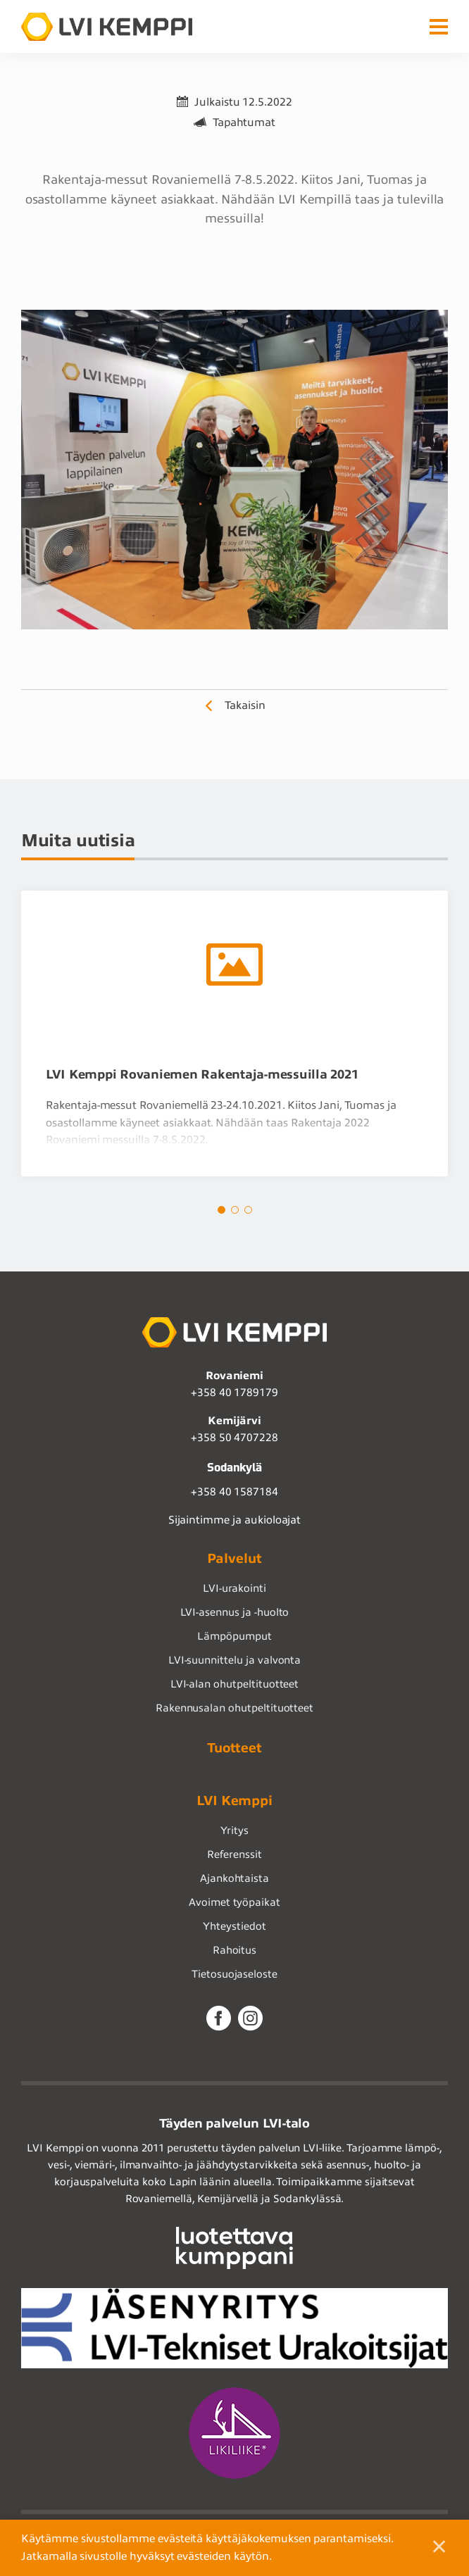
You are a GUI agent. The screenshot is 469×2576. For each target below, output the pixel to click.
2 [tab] (235, 1210)
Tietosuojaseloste (234, 1974)
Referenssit (234, 1854)
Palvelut (234, 1558)
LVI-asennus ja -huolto (234, 1612)
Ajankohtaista (234, 1878)
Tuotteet (235, 1747)
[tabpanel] (234, 1034)
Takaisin (245, 705)
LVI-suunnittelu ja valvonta (234, 1660)
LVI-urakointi (234, 1588)
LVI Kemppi (234, 1800)
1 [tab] (221, 1210)
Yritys (234, 1830)
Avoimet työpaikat (234, 1902)
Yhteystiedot (234, 1926)
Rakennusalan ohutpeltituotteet (235, 1708)
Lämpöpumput (234, 1636)
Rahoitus (235, 1950)
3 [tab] (248, 1210)
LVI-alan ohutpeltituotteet (234, 1684)
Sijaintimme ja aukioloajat (234, 1520)
